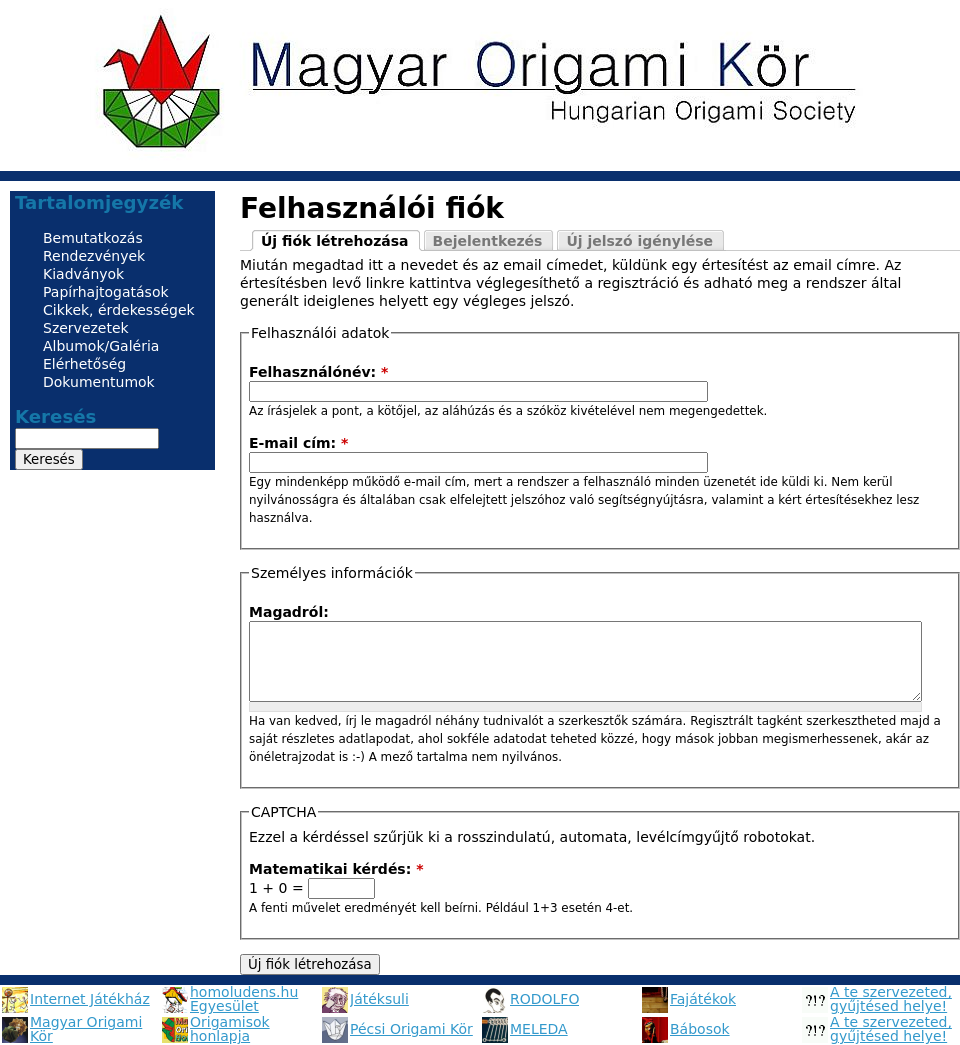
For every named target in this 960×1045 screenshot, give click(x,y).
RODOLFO (544, 999)
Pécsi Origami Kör (411, 1029)
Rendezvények (94, 256)
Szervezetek (86, 328)
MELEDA (539, 1029)
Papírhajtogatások (106, 292)
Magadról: (289, 612)
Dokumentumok (99, 382)
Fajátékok (703, 999)
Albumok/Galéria (101, 346)
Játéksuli (379, 999)
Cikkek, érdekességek (119, 310)
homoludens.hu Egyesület (244, 999)
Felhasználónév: (318, 372)
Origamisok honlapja (230, 1029)
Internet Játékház (90, 999)
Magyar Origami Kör (86, 1029)
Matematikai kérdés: (336, 869)
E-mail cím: (298, 443)
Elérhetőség (84, 364)
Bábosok (700, 1029)
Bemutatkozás (93, 238)
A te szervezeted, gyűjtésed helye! (891, 999)
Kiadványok (83, 274)
